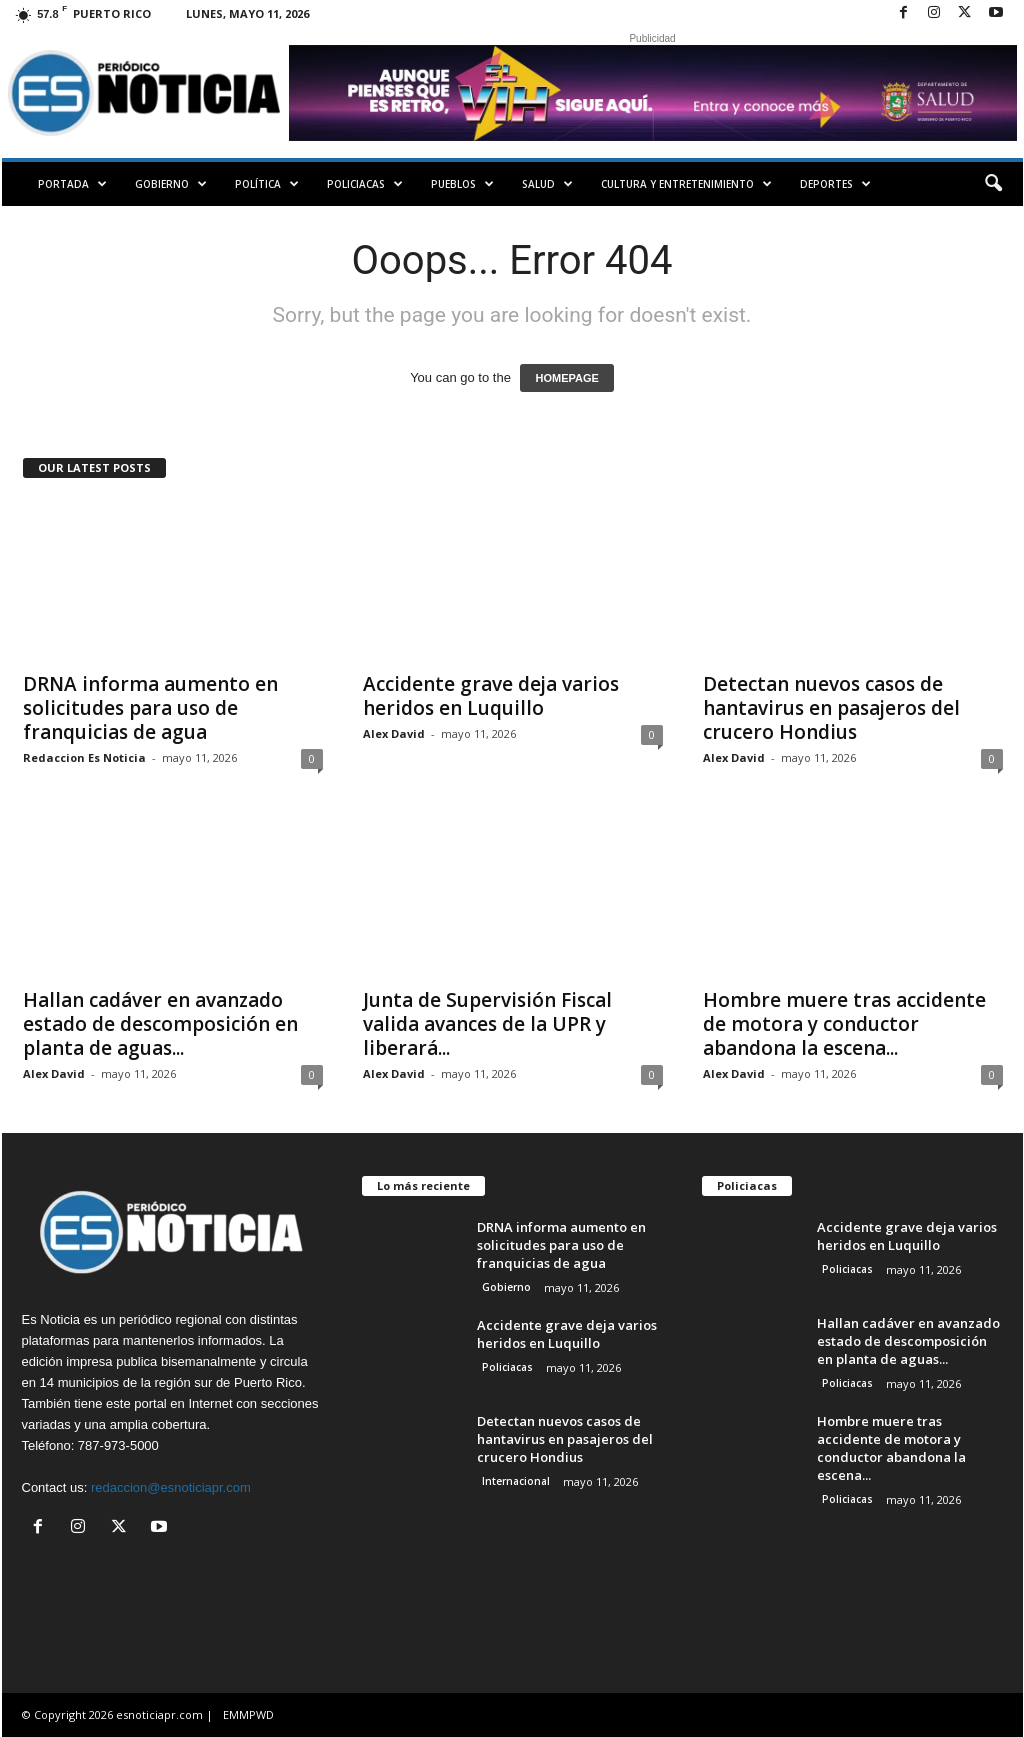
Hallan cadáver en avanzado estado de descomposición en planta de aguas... (160, 1024)
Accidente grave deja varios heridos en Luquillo (491, 696)
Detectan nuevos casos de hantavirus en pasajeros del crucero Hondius (831, 708)
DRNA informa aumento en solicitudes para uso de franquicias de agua (150, 708)
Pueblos (462, 184)
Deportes (835, 184)
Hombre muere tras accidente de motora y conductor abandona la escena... (844, 1024)
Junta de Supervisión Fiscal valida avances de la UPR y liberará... (487, 1024)
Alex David (394, 733)
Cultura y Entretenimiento (686, 184)
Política (267, 184)
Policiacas (365, 184)
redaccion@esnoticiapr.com (171, 1487)
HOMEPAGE (566, 378)
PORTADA (72, 184)
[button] (993, 184)
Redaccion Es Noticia (84, 757)
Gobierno (171, 184)
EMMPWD (248, 1714)
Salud (547, 184)
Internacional (516, 1481)
